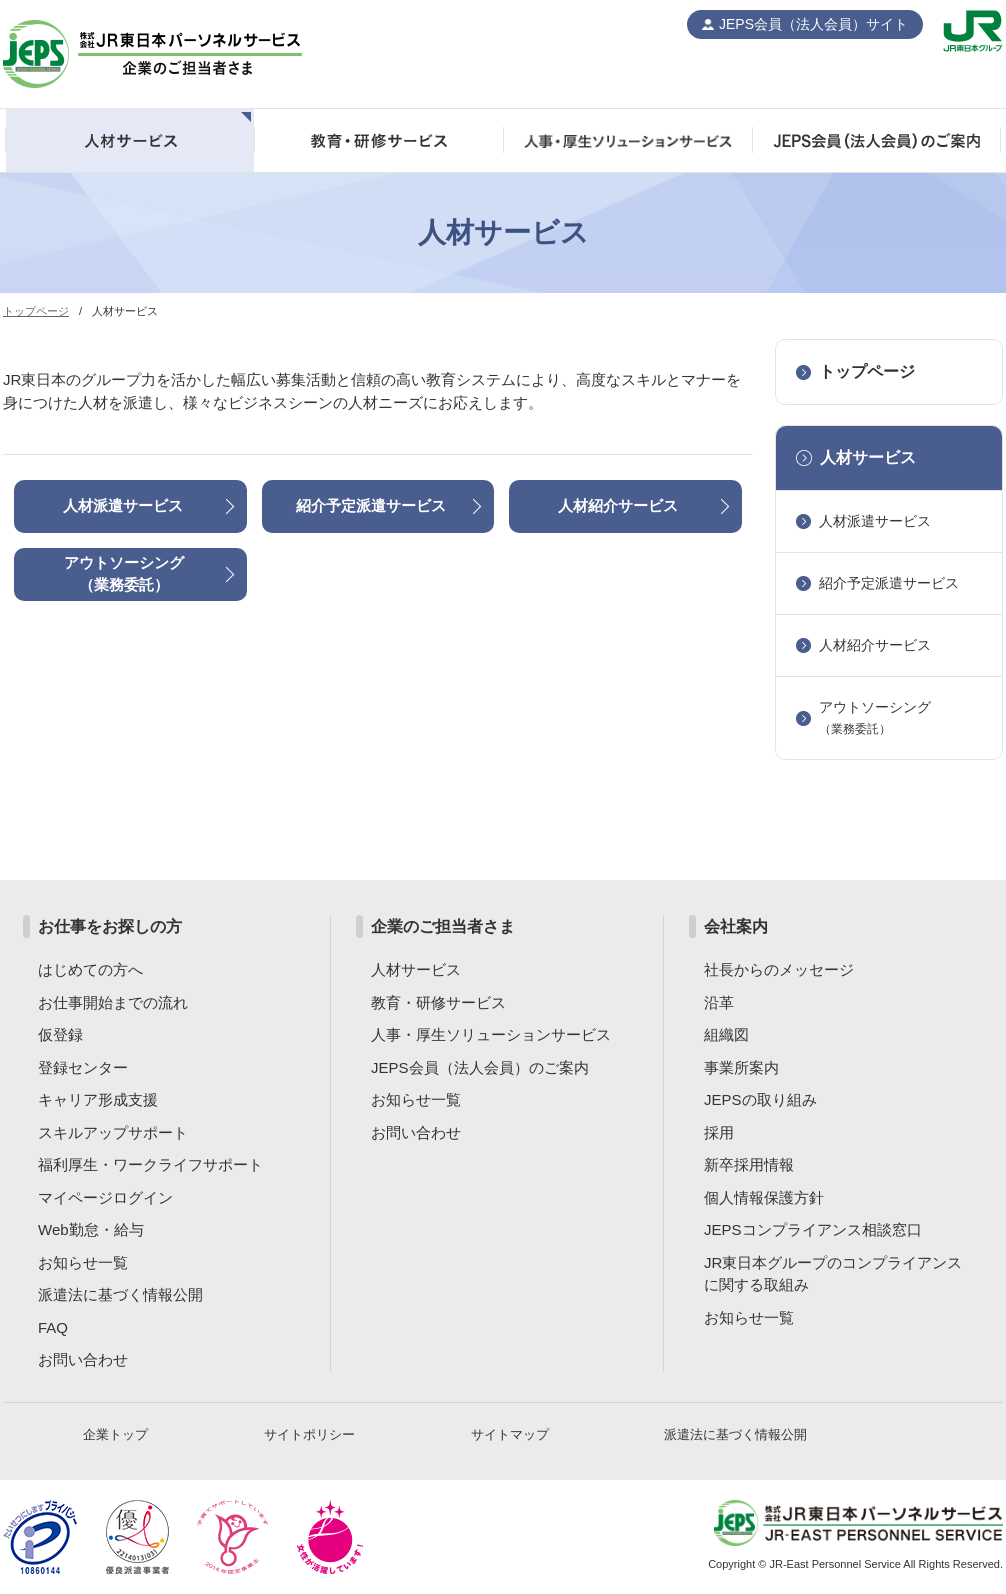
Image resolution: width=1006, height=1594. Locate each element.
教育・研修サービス (438, 1002)
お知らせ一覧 (83, 1262)
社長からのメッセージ (779, 969)
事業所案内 (741, 1067)
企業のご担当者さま (443, 926)
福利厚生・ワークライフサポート (150, 1164)
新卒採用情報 (749, 1164)
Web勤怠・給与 (91, 1229)
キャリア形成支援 (98, 1099)
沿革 (719, 1002)
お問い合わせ (83, 1359)
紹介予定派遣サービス (371, 505)
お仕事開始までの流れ (113, 1002)
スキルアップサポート (113, 1132)
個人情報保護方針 (764, 1197)
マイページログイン (105, 1197)
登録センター (83, 1067)
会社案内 (736, 926)
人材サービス (868, 457)
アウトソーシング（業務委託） (124, 574)
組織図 (726, 1034)
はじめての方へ (90, 969)
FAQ (53, 1327)
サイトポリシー (309, 1434)
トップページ (36, 311)
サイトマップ (510, 1434)
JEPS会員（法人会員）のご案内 (480, 1067)
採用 (719, 1132)
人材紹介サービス (618, 505)
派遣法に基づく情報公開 (120, 1294)
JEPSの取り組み (760, 1099)
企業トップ (115, 1434)
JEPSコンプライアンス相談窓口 (813, 1229)
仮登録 (60, 1034)
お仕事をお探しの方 (110, 926)
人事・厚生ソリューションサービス (491, 1034)
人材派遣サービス (123, 505)
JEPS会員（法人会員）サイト (813, 24)
